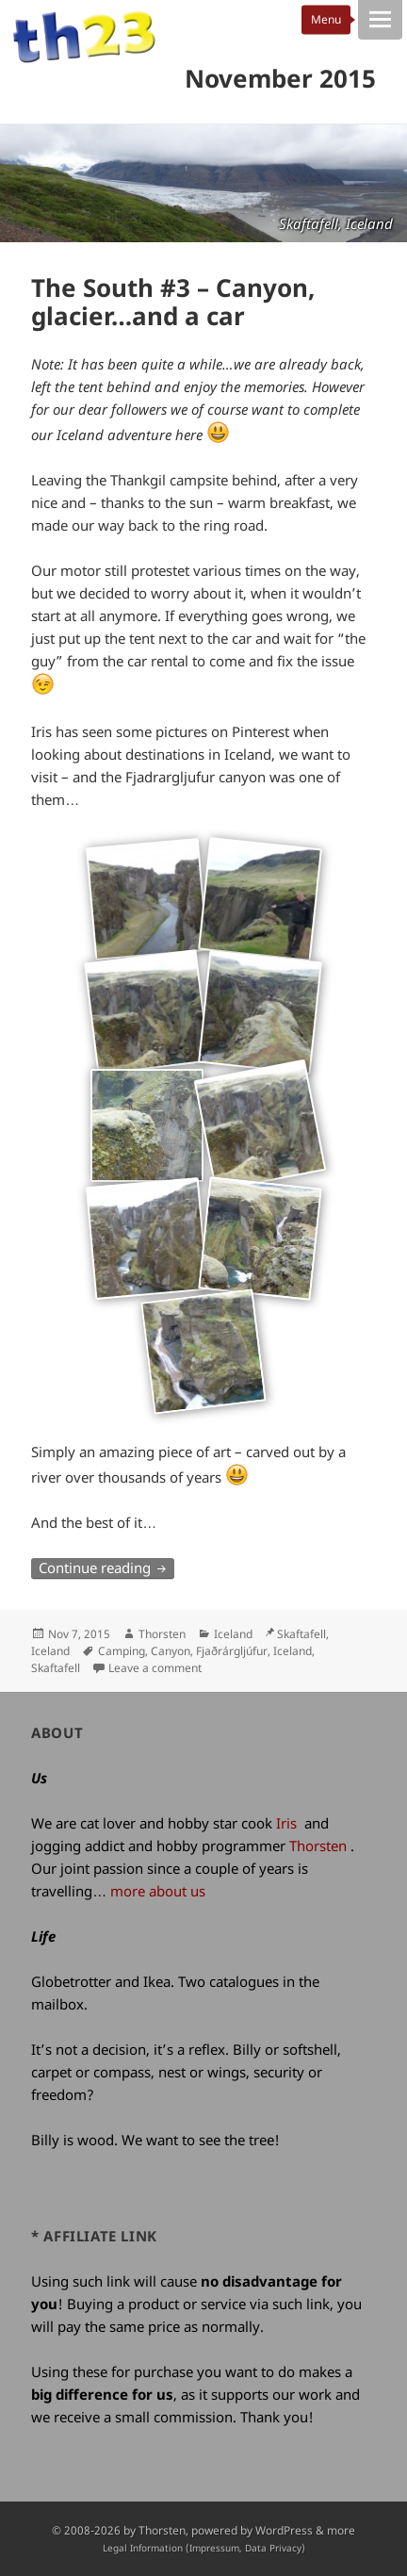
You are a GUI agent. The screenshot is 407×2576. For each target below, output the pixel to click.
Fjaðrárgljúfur (232, 1651)
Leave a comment (155, 1668)
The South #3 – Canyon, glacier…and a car (173, 302)
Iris (286, 1822)
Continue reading (106, 1567)
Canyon (170, 1651)
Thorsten (162, 1634)
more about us (157, 1890)
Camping (121, 1651)
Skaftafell (55, 1668)
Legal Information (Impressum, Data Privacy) (204, 2548)
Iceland (233, 1634)
